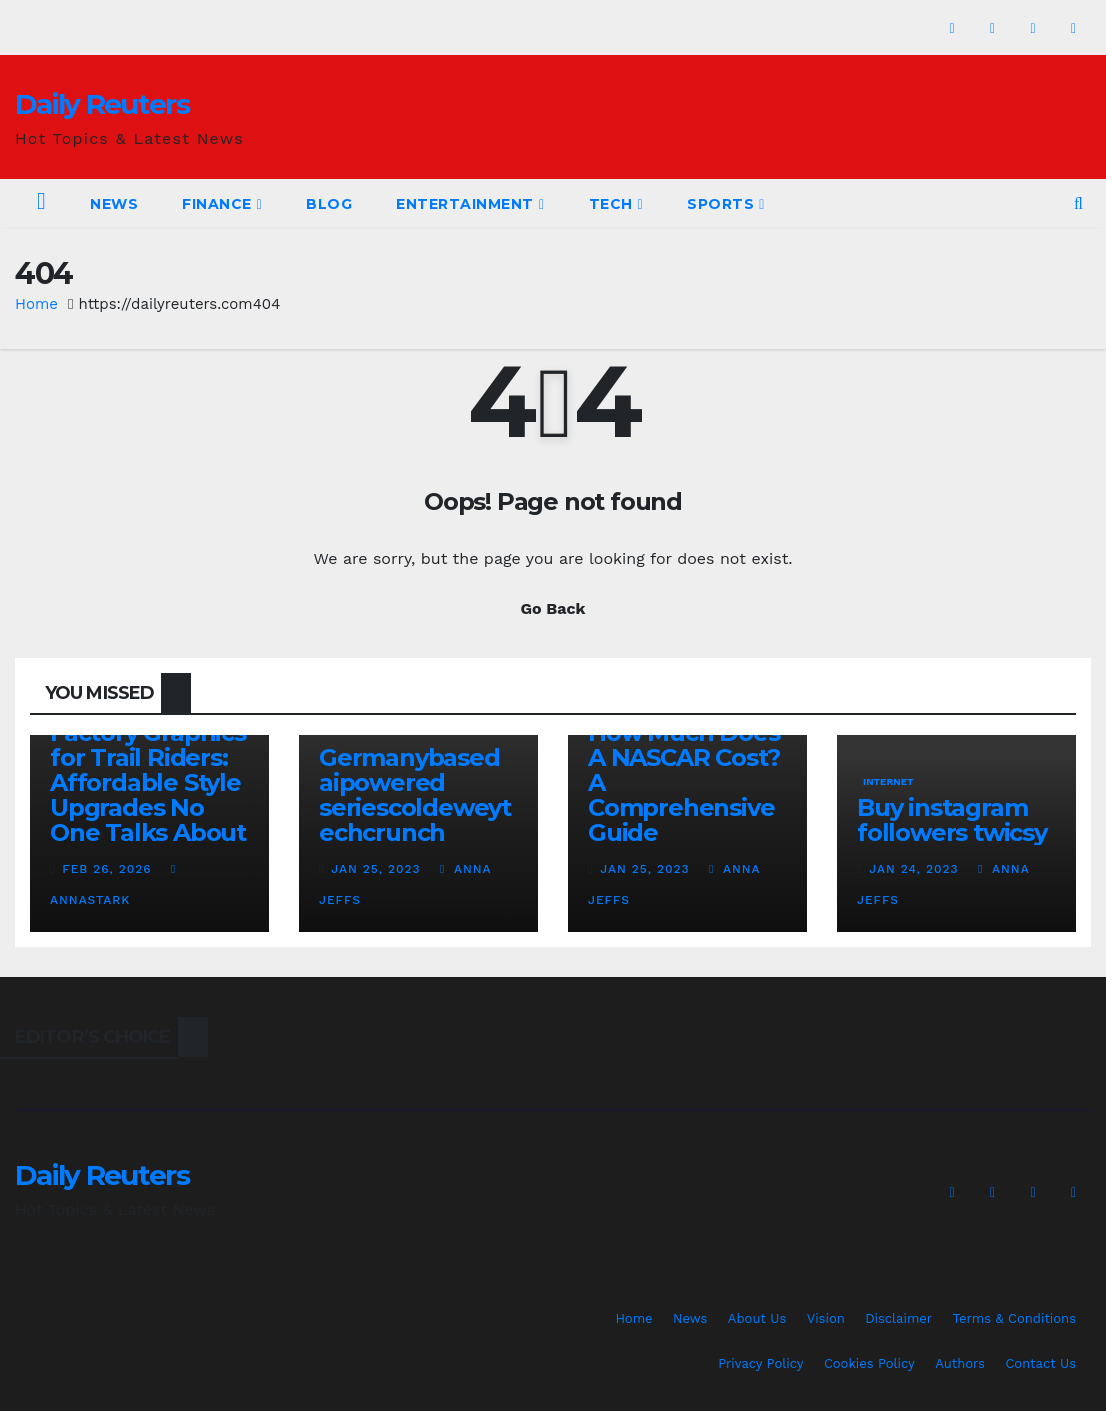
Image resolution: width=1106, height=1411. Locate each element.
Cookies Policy (869, 1363)
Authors (960, 1363)
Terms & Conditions (1014, 1318)
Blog (329, 204)
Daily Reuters (102, 104)
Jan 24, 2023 (913, 869)
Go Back (553, 608)
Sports (726, 204)
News (114, 204)
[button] (1078, 203)
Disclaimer (898, 1318)
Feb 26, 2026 (106, 869)
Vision (826, 1318)
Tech (616, 204)
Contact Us (1040, 1363)
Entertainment (470, 204)
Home (36, 304)
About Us (757, 1318)
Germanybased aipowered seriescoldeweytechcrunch (415, 795)
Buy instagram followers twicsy (952, 820)
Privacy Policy (760, 1363)
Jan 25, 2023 (375, 869)
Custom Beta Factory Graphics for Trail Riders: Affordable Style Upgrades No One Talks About (148, 770)
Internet (888, 781)
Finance (222, 204)
